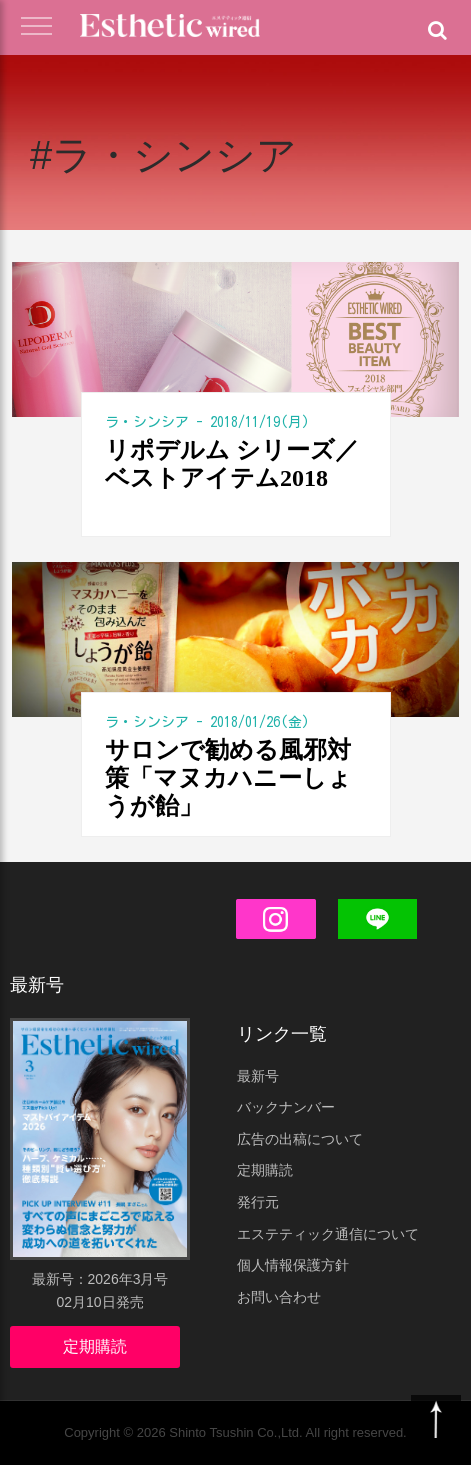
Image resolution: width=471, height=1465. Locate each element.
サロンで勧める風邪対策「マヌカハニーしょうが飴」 (228, 778)
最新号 (258, 1076)
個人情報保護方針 (293, 1265)
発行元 (258, 1202)
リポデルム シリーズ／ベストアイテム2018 (232, 464)
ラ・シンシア (147, 422)
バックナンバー (286, 1107)
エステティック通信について (328, 1234)
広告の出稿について (300, 1139)
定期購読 (95, 1346)
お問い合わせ (279, 1297)
